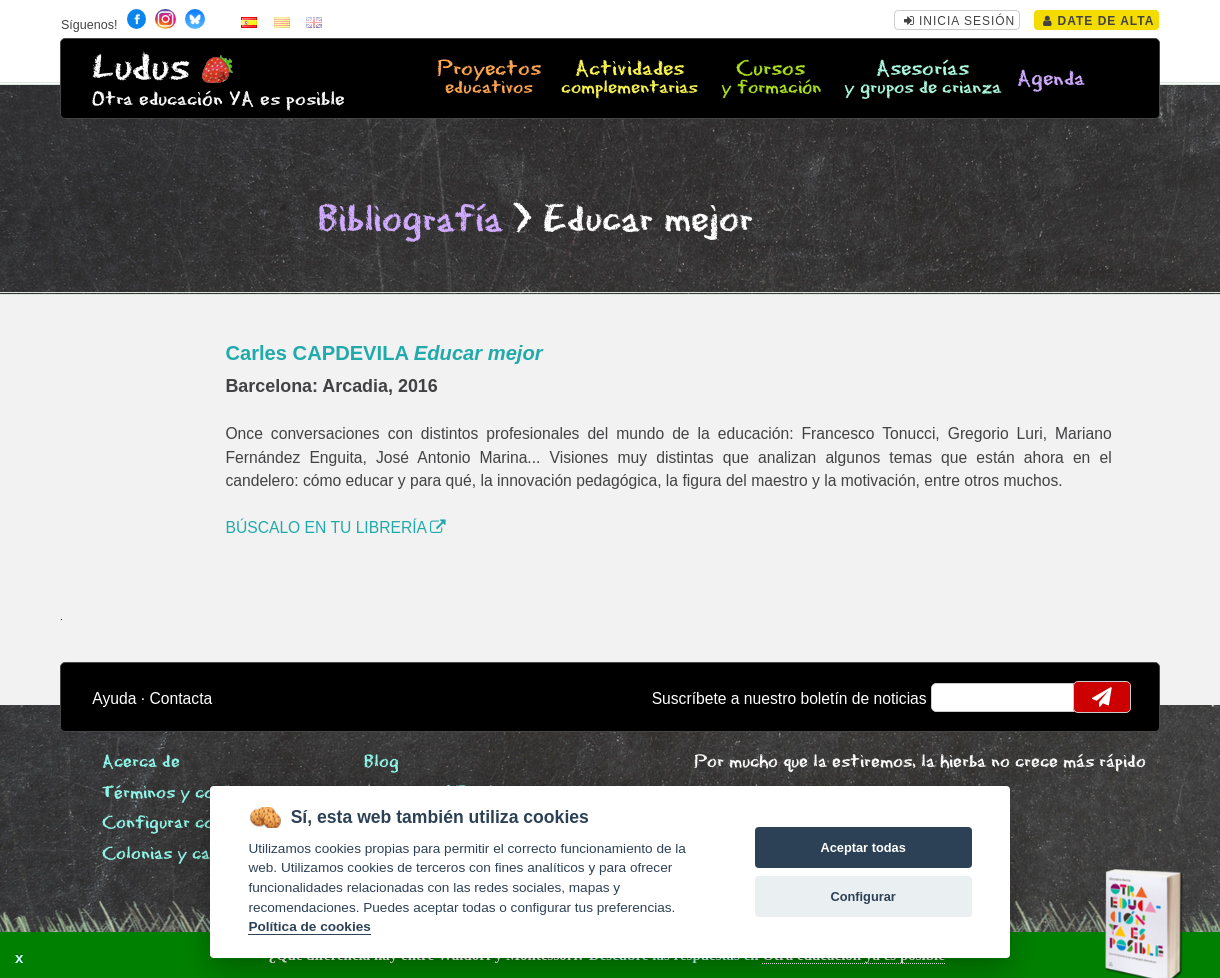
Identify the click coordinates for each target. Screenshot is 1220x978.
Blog (381, 762)
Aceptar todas (862, 847)
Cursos (771, 79)
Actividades (629, 79)
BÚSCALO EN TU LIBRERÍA (335, 527)
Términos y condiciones (194, 793)
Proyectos (488, 79)
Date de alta (1098, 21)
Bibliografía (410, 220)
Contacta (181, 698)
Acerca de (141, 762)
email (959, 697)
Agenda (1051, 79)
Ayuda (114, 698)
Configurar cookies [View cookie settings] (179, 823)
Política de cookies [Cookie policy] (309, 926)
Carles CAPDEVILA (383, 353)
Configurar (862, 896)
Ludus (141, 68)
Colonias (201, 854)
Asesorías (922, 79)
